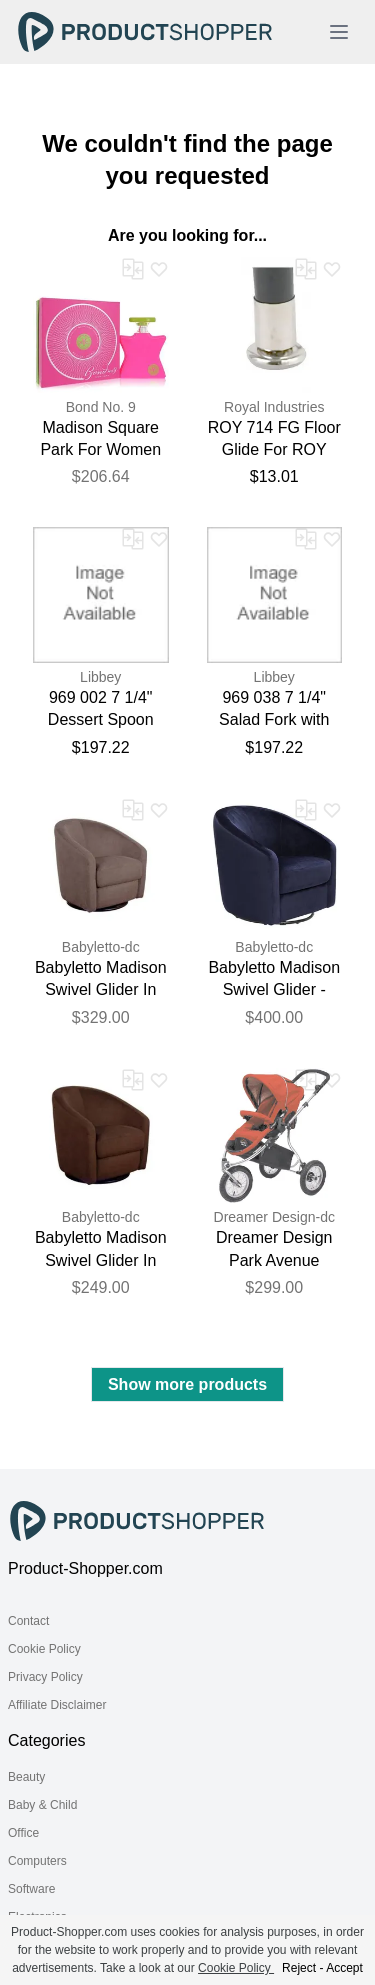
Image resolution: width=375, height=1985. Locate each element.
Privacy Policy (45, 1677)
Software (31, 1889)
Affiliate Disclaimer (57, 1705)
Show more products (187, 1384)
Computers (37, 1861)
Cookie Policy (44, 1649)
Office (23, 1833)
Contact (28, 1621)
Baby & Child (42, 1805)
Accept (344, 1968)
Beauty (26, 1777)
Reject (299, 1968)
